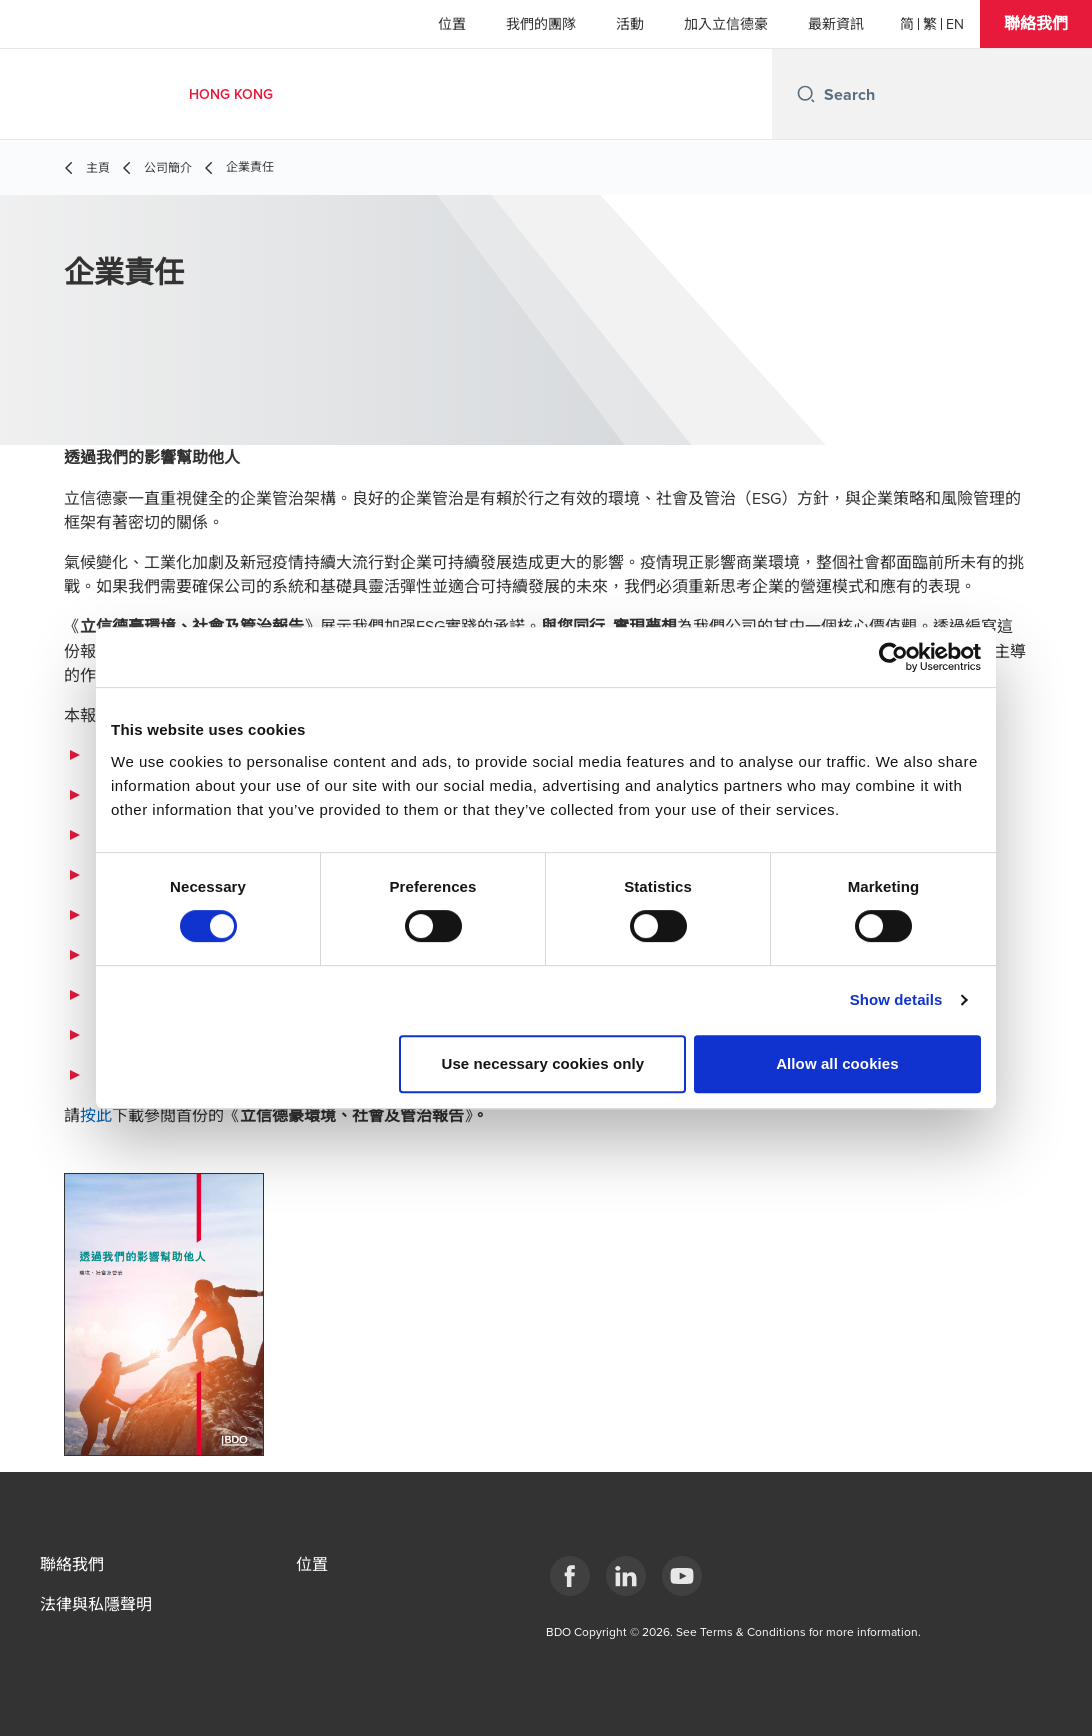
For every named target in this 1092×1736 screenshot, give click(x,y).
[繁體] (930, 24)
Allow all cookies (837, 1063)
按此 (96, 1115)
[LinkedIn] (626, 1576)
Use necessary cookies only (543, 1063)
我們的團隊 (541, 24)
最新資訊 (836, 24)
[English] (955, 24)
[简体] (907, 24)
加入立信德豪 (726, 24)
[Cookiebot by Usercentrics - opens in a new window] (893, 657)
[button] (1036, 24)
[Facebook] (570, 1576)
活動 (630, 24)
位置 (452, 24)
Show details (896, 999)
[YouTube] (682, 1576)
